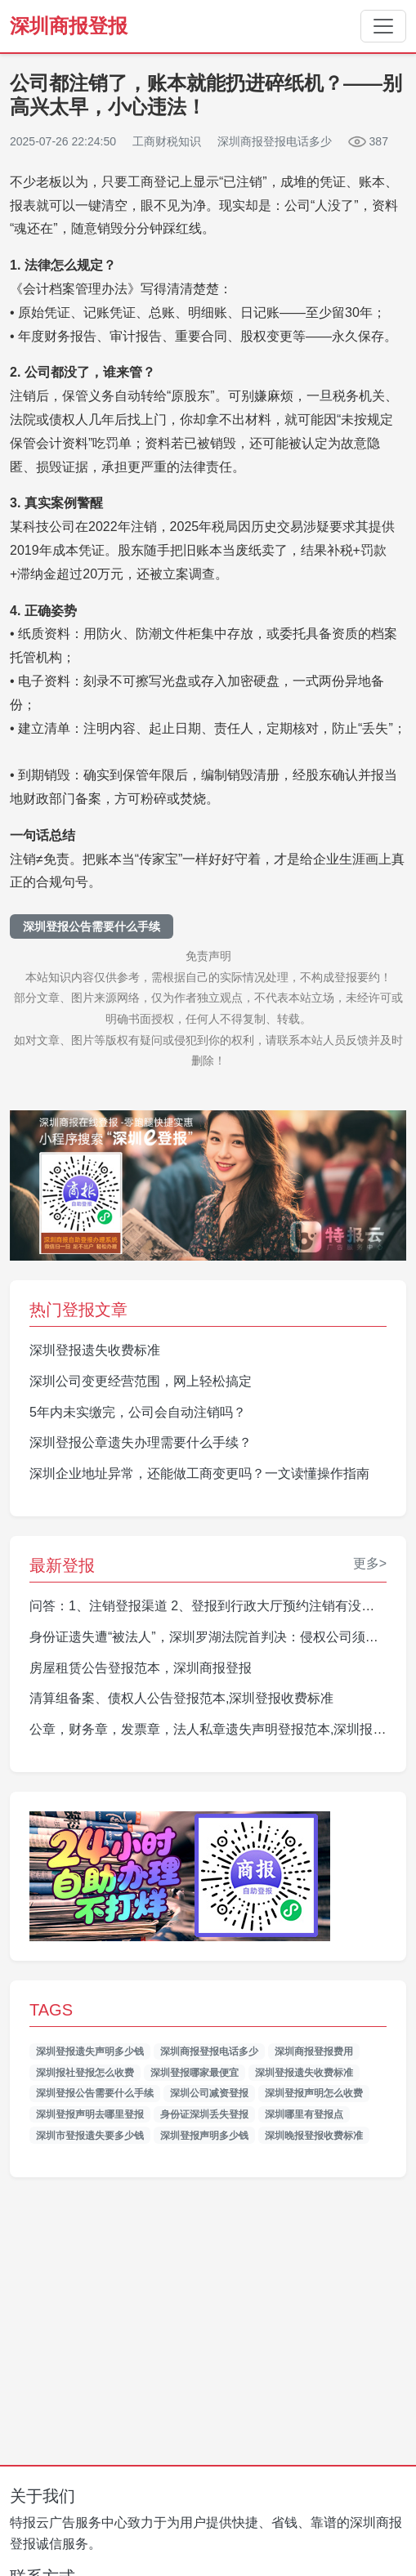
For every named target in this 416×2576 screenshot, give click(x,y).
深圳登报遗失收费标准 (94, 1350)
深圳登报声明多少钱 (204, 2135)
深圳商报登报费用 (314, 2051)
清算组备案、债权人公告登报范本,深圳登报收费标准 (181, 1698)
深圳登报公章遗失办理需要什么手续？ (140, 1442)
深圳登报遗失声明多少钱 (90, 2051)
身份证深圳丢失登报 (204, 2114)
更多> (370, 1563)
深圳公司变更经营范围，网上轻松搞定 (140, 1381)
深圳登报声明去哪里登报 (90, 2114)
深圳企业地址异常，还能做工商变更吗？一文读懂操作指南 (199, 1473)
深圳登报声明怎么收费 (314, 2093)
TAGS (51, 2010)
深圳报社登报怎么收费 (85, 2072)
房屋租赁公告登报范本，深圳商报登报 (140, 1668)
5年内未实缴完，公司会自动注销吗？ (137, 1412)
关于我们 (42, 2496)
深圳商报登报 (68, 26)
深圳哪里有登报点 (304, 2114)
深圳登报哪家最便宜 (194, 2072)
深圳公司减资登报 (209, 2093)
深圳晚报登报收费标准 (314, 2135)
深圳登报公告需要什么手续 (91, 926)
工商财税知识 (166, 141)
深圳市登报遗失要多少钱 (90, 2135)
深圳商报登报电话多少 (209, 2051)
